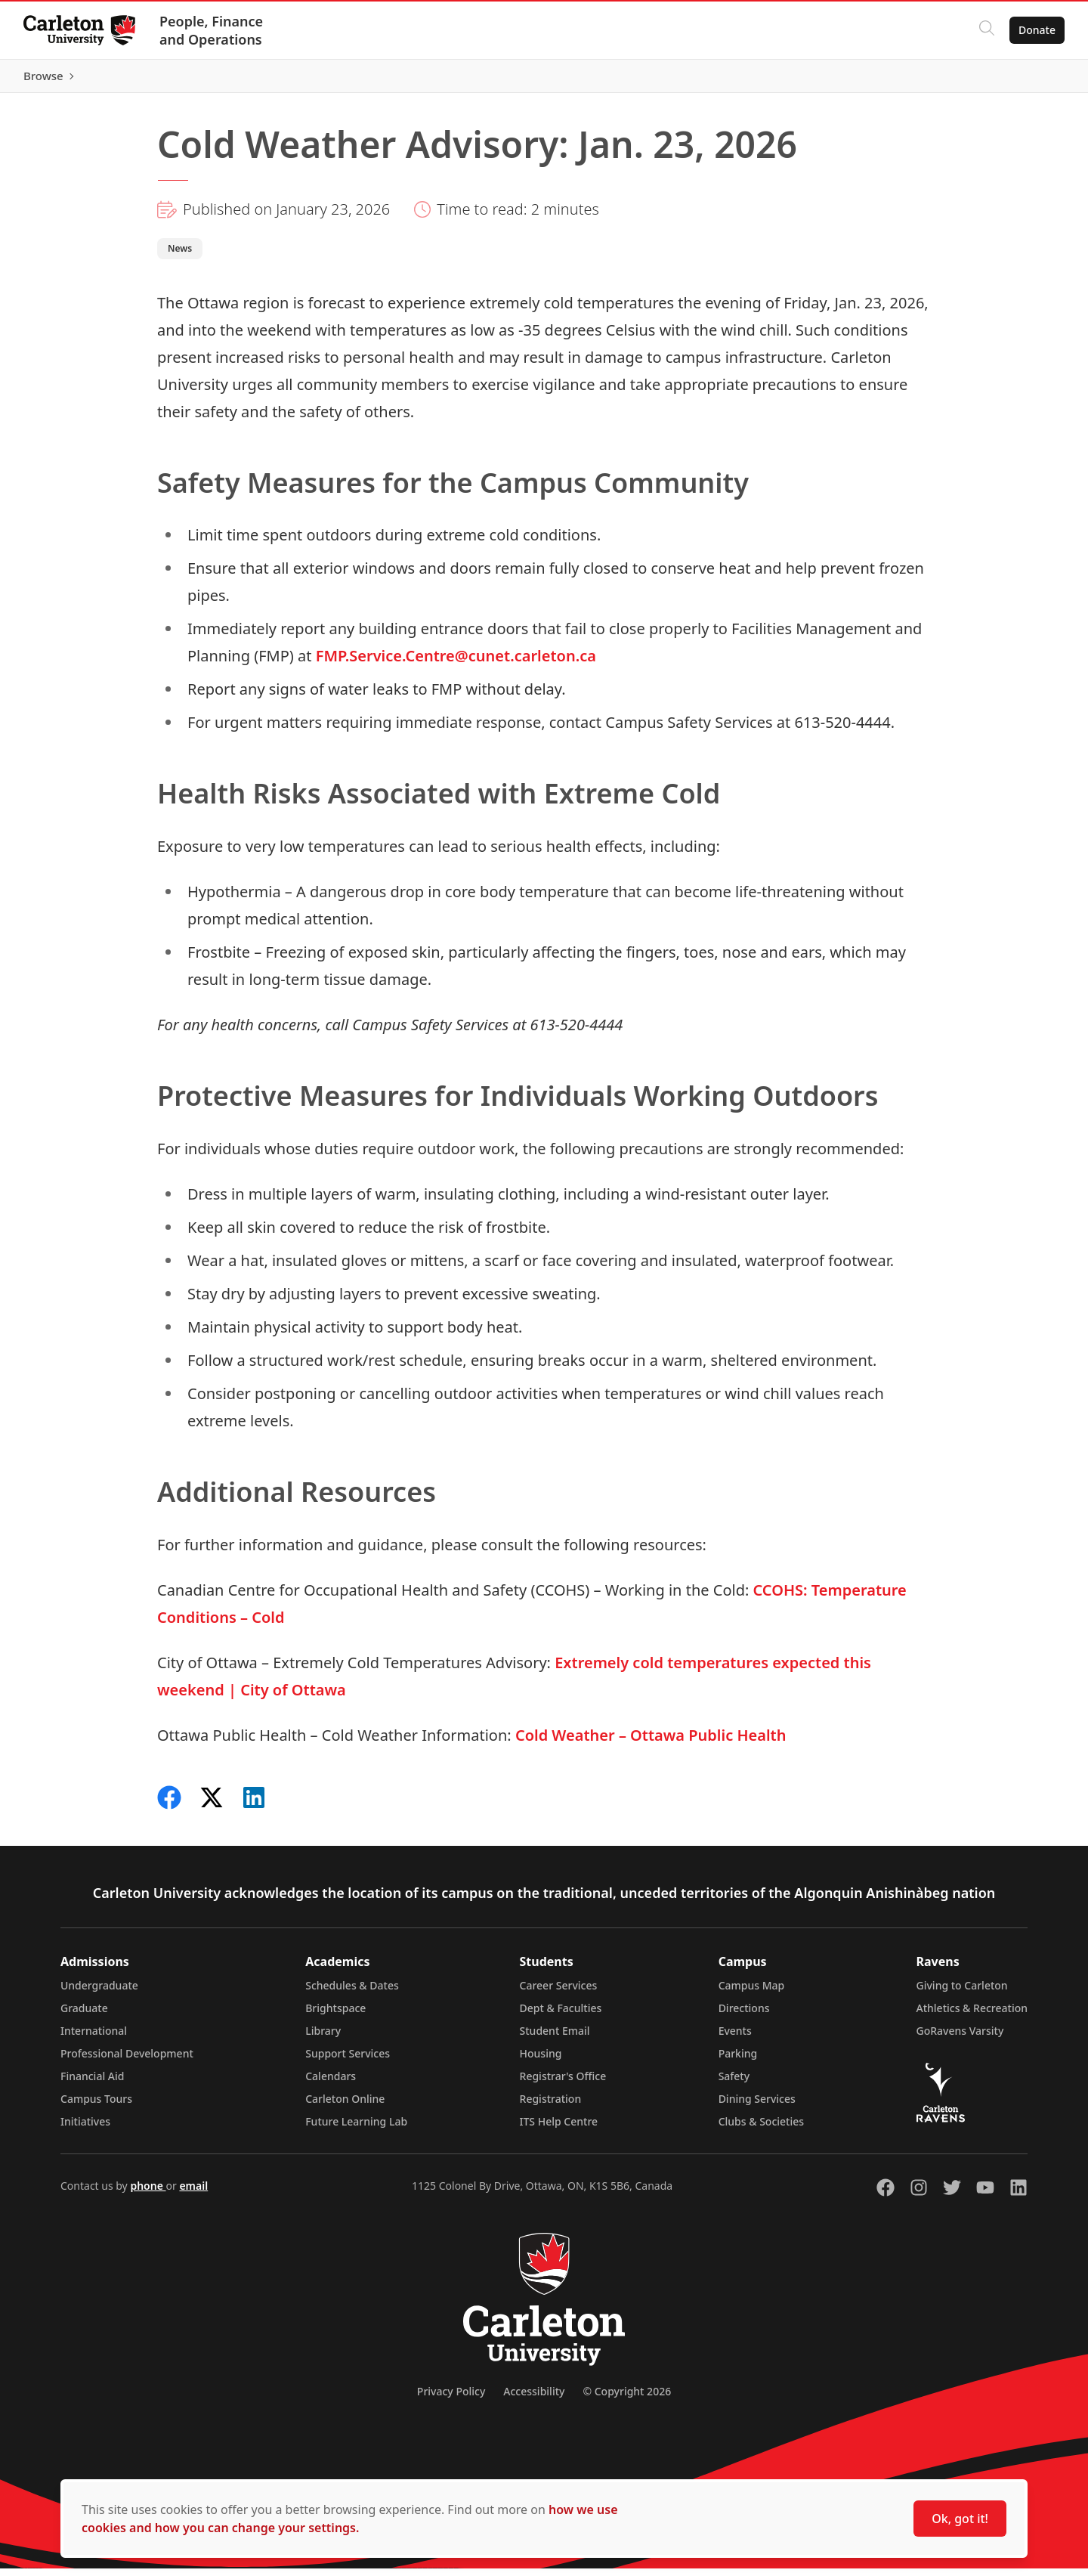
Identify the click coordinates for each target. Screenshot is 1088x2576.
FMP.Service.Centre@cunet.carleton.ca (456, 663)
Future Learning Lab (356, 2129)
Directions (744, 2015)
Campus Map (752, 1993)
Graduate (84, 2015)
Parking (738, 2061)
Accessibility (533, 2399)
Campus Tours (96, 2106)
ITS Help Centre (559, 2129)
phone (147, 2193)
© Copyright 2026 (627, 2399)
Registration (551, 2106)
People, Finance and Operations (212, 30)
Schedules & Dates (352, 1993)
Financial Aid (92, 2083)
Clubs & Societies (761, 2129)
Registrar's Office (563, 2083)
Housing (541, 2061)
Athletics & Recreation (972, 2015)
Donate (1036, 30)
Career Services (559, 1993)
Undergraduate (99, 1993)
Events (735, 2038)
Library (323, 2038)
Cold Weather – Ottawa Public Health (651, 1742)
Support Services (347, 2061)
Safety (734, 2083)
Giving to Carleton (962, 1993)
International (93, 2038)
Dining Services (757, 2106)
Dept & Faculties (561, 2015)
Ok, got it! (960, 2518)
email (193, 2193)
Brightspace (335, 2015)
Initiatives (85, 2129)
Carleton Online (345, 2106)
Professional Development (126, 2061)
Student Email (555, 2038)
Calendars (330, 2083)
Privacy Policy (451, 2399)
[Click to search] (986, 30)
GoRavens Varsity (960, 2038)
